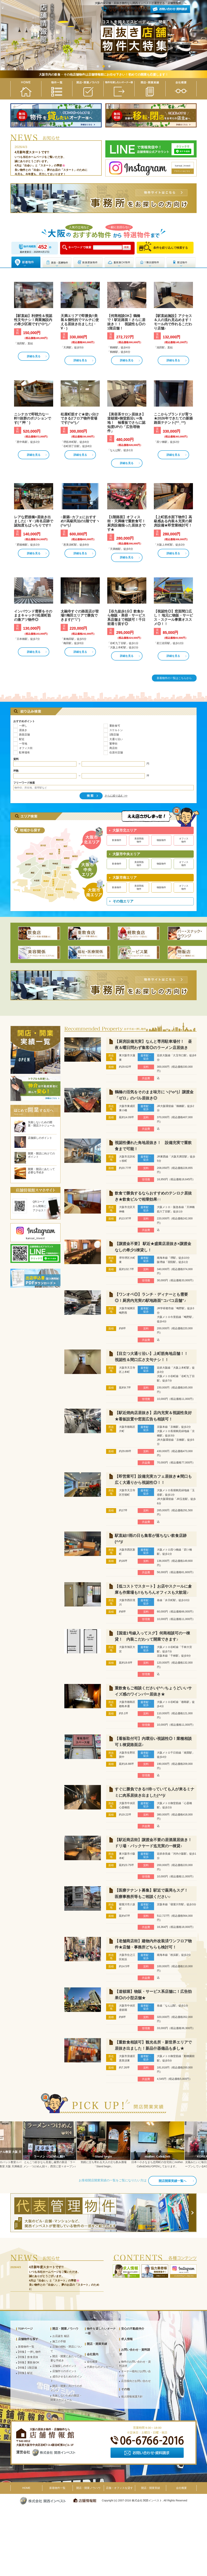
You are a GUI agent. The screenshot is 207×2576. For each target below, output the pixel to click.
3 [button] (109, 66)
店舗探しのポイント (33, 1142)
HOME (26, 2487)
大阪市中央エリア (126, 854)
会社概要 (92, 2361)
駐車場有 (24, 752)
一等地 (23, 743)
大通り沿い (116, 738)
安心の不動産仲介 (132, 2328)
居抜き (23, 730)
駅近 (21, 738)
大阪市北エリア (124, 830)
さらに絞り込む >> (116, 795)
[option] (103, 35)
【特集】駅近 (25, 2372)
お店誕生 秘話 (60, 2336)
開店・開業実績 (97, 2343)
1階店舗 (114, 734)
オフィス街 (26, 748)
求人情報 (127, 2339)
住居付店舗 (116, 752)
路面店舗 (24, 734)
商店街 (113, 748)
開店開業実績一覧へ (173, 2180)
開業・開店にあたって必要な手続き (34, 1173)
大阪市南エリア (124, 877)
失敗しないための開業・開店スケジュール (34, 1126)
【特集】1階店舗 (27, 2367)
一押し (23, 725)
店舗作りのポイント (64, 2371)
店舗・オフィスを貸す (119, 2487)
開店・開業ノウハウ (65, 2328)
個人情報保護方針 (132, 2396)
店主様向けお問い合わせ (136, 2380)
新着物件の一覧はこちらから (174, 678)
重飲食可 (114, 725)
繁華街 (113, 743)
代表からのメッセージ (100, 2366)
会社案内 (92, 2354)
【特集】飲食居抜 (27, 2357)
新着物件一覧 (26, 2346)
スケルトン (116, 730)
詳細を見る (33, 356)
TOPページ (25, 2328)
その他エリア (123, 901)
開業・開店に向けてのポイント (34, 1157)
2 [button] (104, 66)
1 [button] (98, 66)
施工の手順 (59, 2341)
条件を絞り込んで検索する (170, 247)
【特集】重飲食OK (28, 2362)
